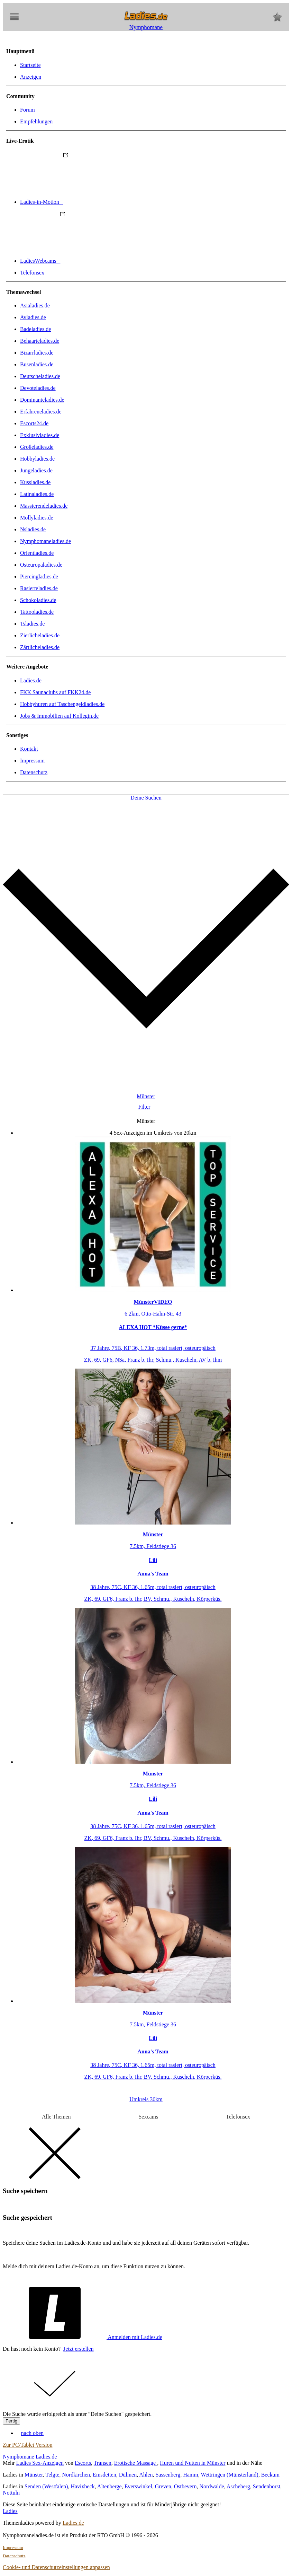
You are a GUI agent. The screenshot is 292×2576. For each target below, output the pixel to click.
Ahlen (146, 2475)
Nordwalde (212, 2486)
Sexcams (148, 2117)
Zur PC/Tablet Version (27, 2445)
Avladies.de (33, 317)
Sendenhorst (266, 2486)
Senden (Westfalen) (46, 2486)
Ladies (10, 2511)
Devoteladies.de (38, 388)
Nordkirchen (76, 2475)
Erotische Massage (135, 2463)
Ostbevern (185, 2486)
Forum (27, 110)
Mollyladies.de (36, 518)
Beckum (270, 2475)
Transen (102, 2463)
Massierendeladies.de (43, 506)
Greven (163, 2486)
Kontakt (29, 749)
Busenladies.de (36, 364)
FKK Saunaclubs (55, 692)
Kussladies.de (35, 482)
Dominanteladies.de (42, 400)
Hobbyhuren (62, 704)
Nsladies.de (33, 529)
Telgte (53, 2475)
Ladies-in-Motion (93, 202)
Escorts (83, 2463)
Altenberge (109, 2486)
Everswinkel (138, 2486)
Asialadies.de (35, 305)
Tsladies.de (32, 624)
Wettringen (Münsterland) (229, 2475)
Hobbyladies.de (37, 459)
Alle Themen (56, 2117)
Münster (34, 2475)
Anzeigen (30, 77)
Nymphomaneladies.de (45, 541)
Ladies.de (31, 680)
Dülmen (128, 2475)
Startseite (30, 65)
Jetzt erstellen (78, 2349)
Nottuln (11, 2493)
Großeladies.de (36, 447)
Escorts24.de (34, 423)
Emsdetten (104, 2475)
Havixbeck (82, 2486)
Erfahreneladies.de (40, 411)
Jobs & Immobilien (59, 716)
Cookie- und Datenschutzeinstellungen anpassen (56, 2567)
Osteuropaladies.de (41, 565)
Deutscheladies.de (40, 376)
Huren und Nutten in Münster (192, 2463)
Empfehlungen (36, 121)
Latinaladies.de (37, 494)
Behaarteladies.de (39, 341)
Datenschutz (33, 772)
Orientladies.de (37, 553)
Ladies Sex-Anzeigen (40, 2463)
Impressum (32, 760)
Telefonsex (32, 273)
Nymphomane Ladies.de (30, 2457)
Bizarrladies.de (36, 353)
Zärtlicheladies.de (40, 647)
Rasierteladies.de (39, 588)
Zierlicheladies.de (40, 635)
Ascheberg (238, 2486)
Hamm (190, 2475)
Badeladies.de (35, 329)
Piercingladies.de (39, 576)
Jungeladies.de (36, 470)
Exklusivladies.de (39, 435)
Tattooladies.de (37, 612)
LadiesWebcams (92, 261)
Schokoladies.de (38, 600)
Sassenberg (167, 2475)
